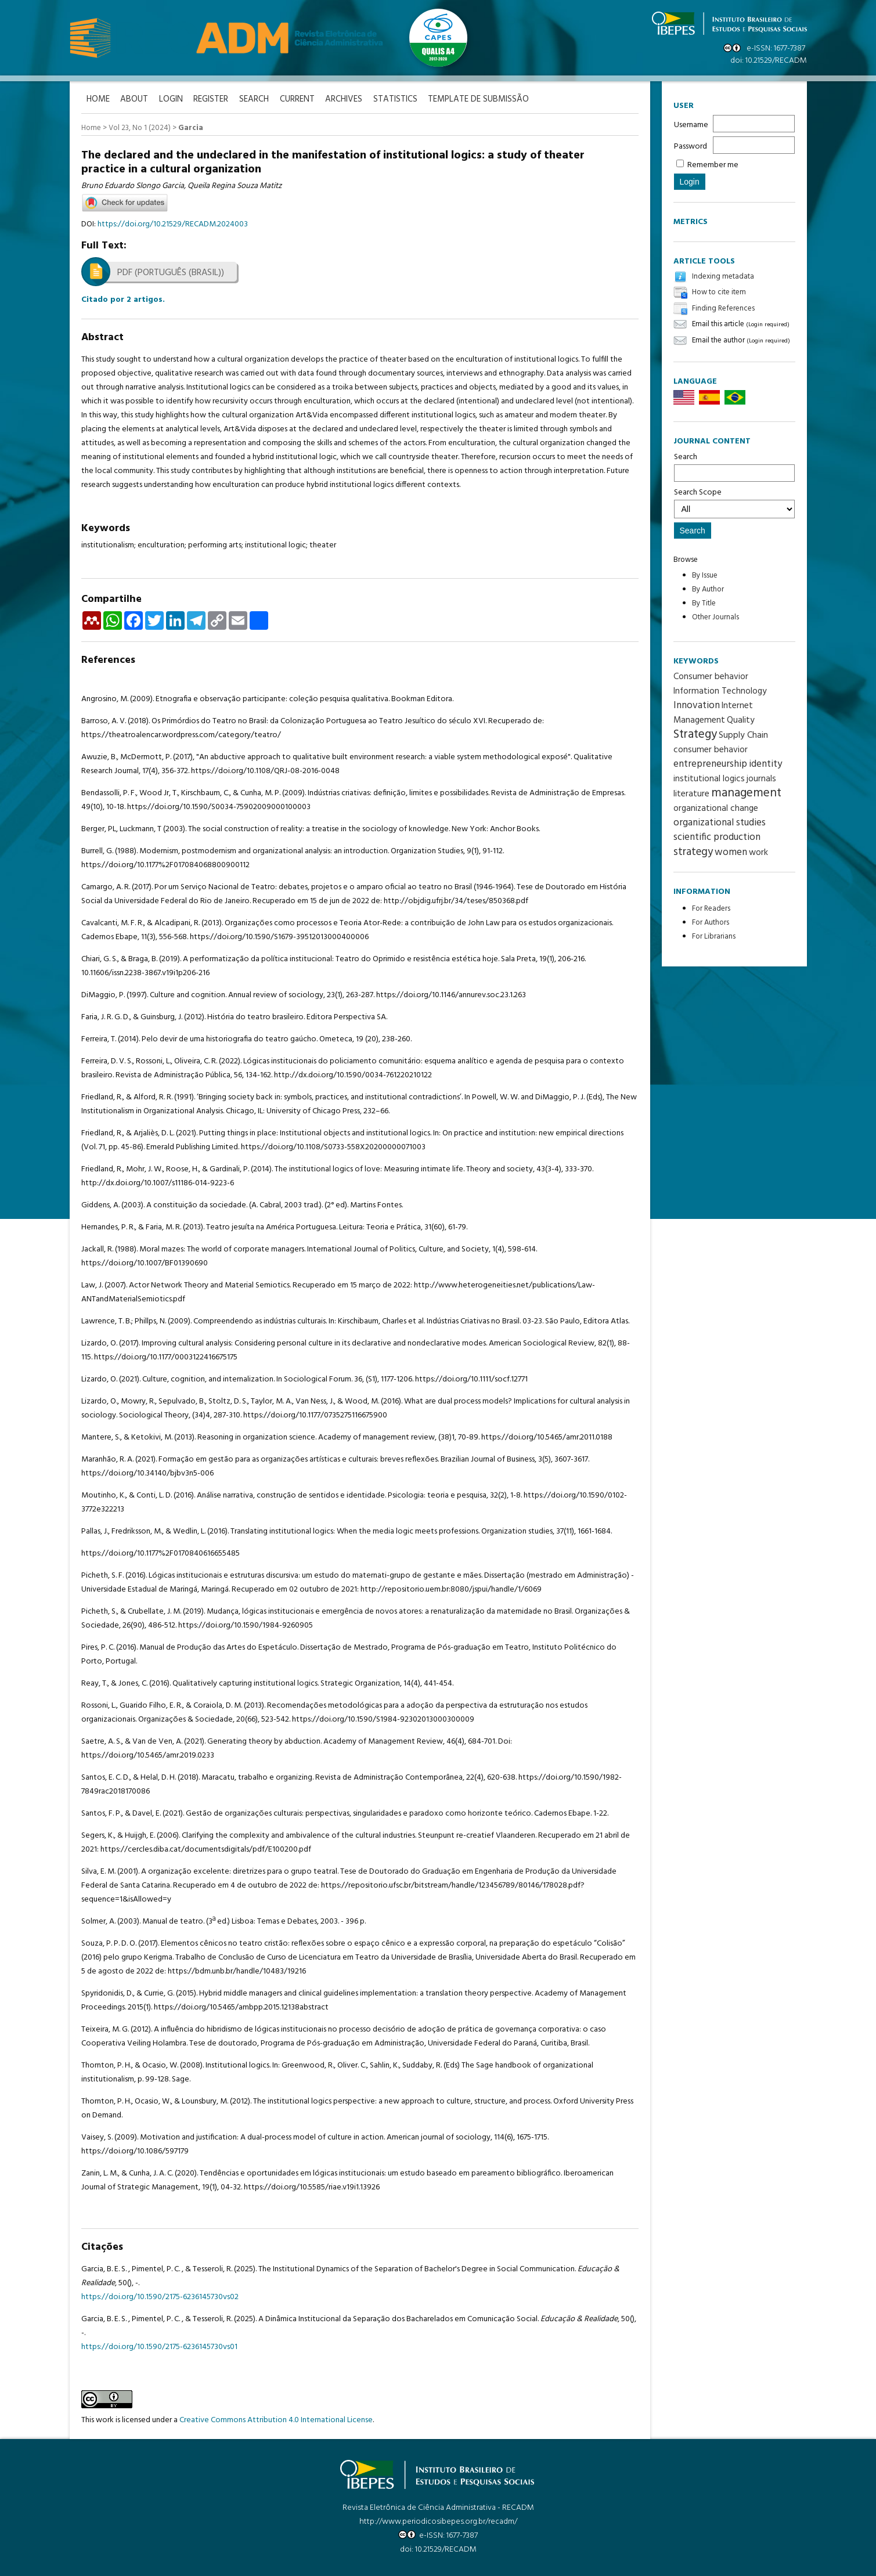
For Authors (710, 923)
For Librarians (714, 936)
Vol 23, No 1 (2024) (140, 128)
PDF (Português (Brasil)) (170, 272)
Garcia (190, 128)
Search (734, 466)
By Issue (705, 575)
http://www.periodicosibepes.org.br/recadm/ (438, 2521)
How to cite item (719, 293)
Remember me (712, 165)
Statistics (402, 99)
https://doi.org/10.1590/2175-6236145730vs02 (160, 2296)
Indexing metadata (723, 276)
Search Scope (734, 502)
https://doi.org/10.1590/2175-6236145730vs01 (159, 2346)
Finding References (723, 308)
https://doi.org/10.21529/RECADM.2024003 (173, 223)
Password (690, 146)
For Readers (711, 909)
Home (91, 128)
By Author (708, 589)
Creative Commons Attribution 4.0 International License (276, 2419)
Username (691, 125)
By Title (704, 603)
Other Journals (715, 617)
